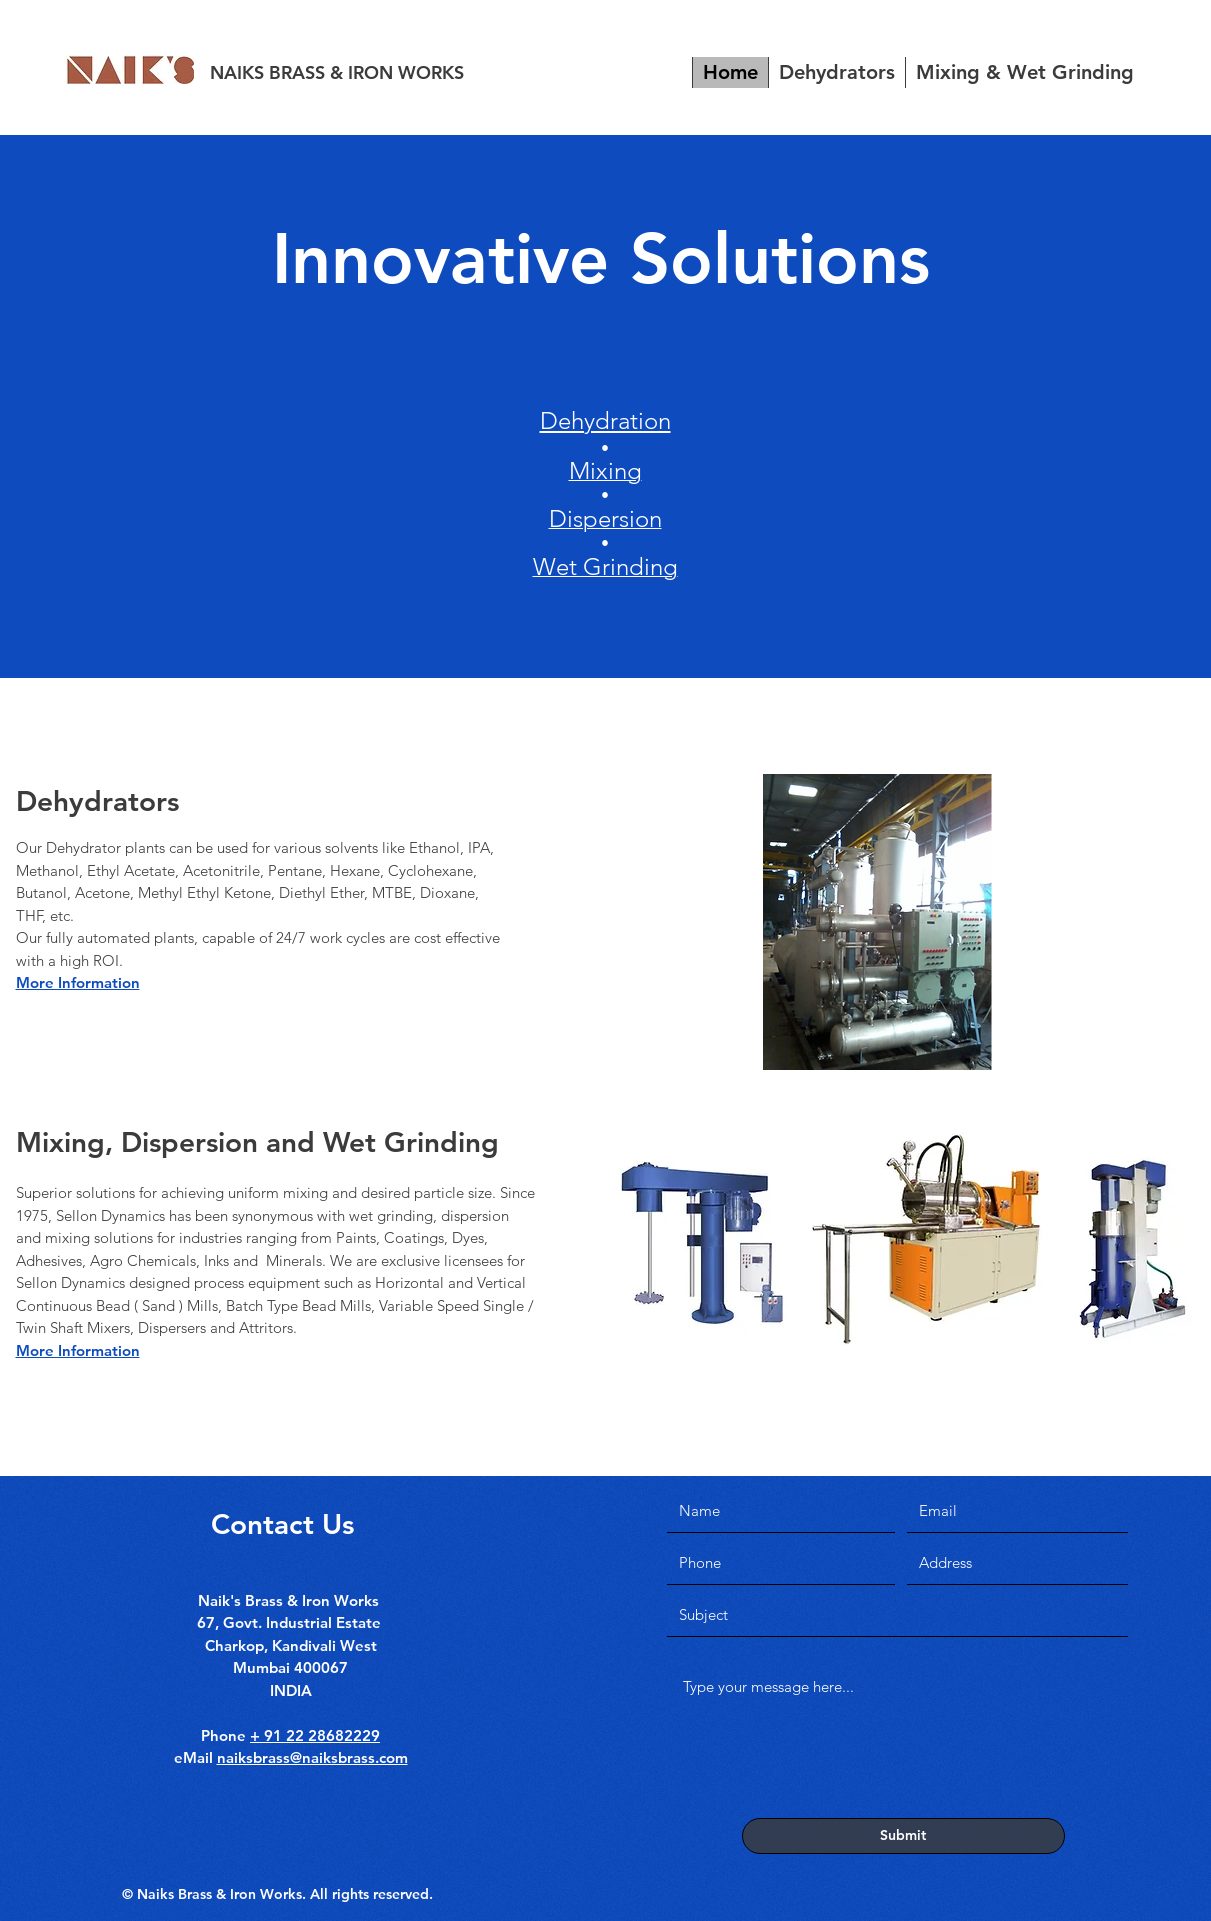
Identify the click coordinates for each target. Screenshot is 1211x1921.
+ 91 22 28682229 (315, 1735)
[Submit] (903, 1836)
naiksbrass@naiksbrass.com (312, 1757)
